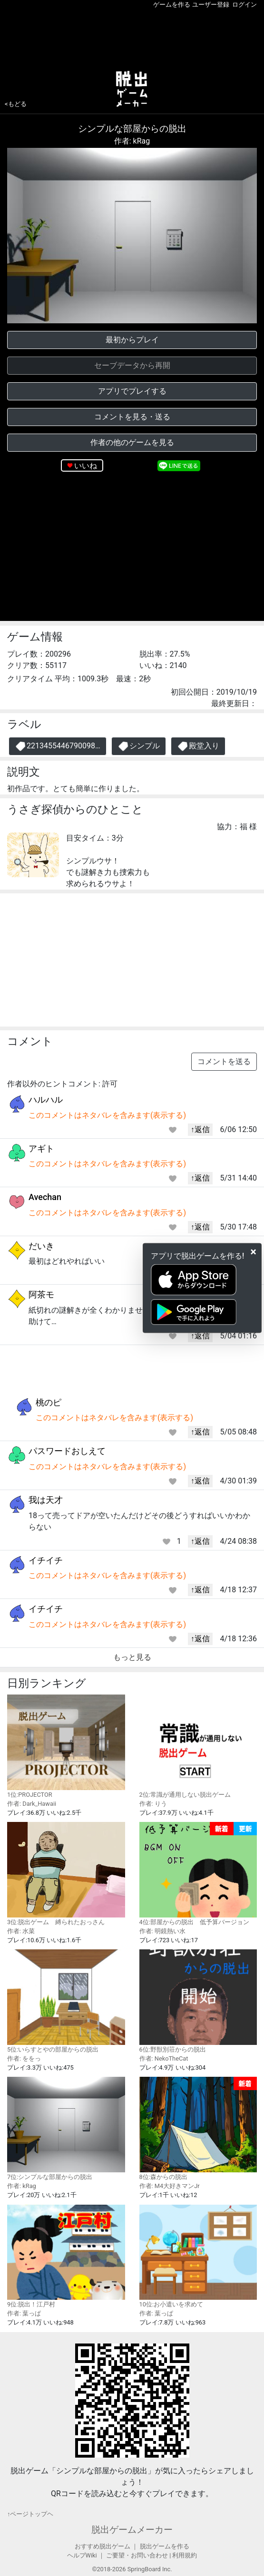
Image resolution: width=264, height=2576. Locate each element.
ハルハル (46, 1099)
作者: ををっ (24, 2058)
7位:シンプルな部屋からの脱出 (66, 2128)
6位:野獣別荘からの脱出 (198, 2001)
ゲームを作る (171, 4)
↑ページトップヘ (30, 2514)
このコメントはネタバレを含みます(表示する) (107, 1115)
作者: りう (153, 1803)
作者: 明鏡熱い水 (162, 1931)
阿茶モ (41, 1294)
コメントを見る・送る (132, 416)
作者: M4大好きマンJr (169, 2185)
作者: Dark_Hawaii (31, 1803)
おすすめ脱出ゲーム (102, 2546)
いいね (85, 465)
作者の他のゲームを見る (132, 442)
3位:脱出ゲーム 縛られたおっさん (66, 1873)
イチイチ (46, 1560)
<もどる (16, 103)
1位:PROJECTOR (66, 1746)
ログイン (244, 4)
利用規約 (184, 2555)
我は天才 (46, 1500)
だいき (41, 1246)
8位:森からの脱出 (198, 2128)
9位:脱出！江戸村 (66, 2256)
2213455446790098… (57, 746)
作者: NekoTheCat (163, 2058)
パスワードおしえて (67, 1451)
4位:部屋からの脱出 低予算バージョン (198, 1874)
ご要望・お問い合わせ (137, 2555)
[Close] (253, 1252)
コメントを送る (224, 1061)
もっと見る (132, 1657)
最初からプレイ (132, 339)
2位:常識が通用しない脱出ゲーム (198, 1746)
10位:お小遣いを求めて (198, 2256)
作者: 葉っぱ (24, 2313)
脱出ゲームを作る (164, 2546)
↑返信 (200, 1129)
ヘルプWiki (82, 2555)
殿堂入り (198, 746)
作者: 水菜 (21, 1931)
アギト (41, 1148)
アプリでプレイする (132, 391)
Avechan (45, 1197)
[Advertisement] (132, 37)
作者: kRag (132, 140)
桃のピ (48, 1402)
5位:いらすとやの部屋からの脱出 (66, 2001)
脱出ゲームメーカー (132, 2529)
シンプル (138, 746)
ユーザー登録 (210, 4)
